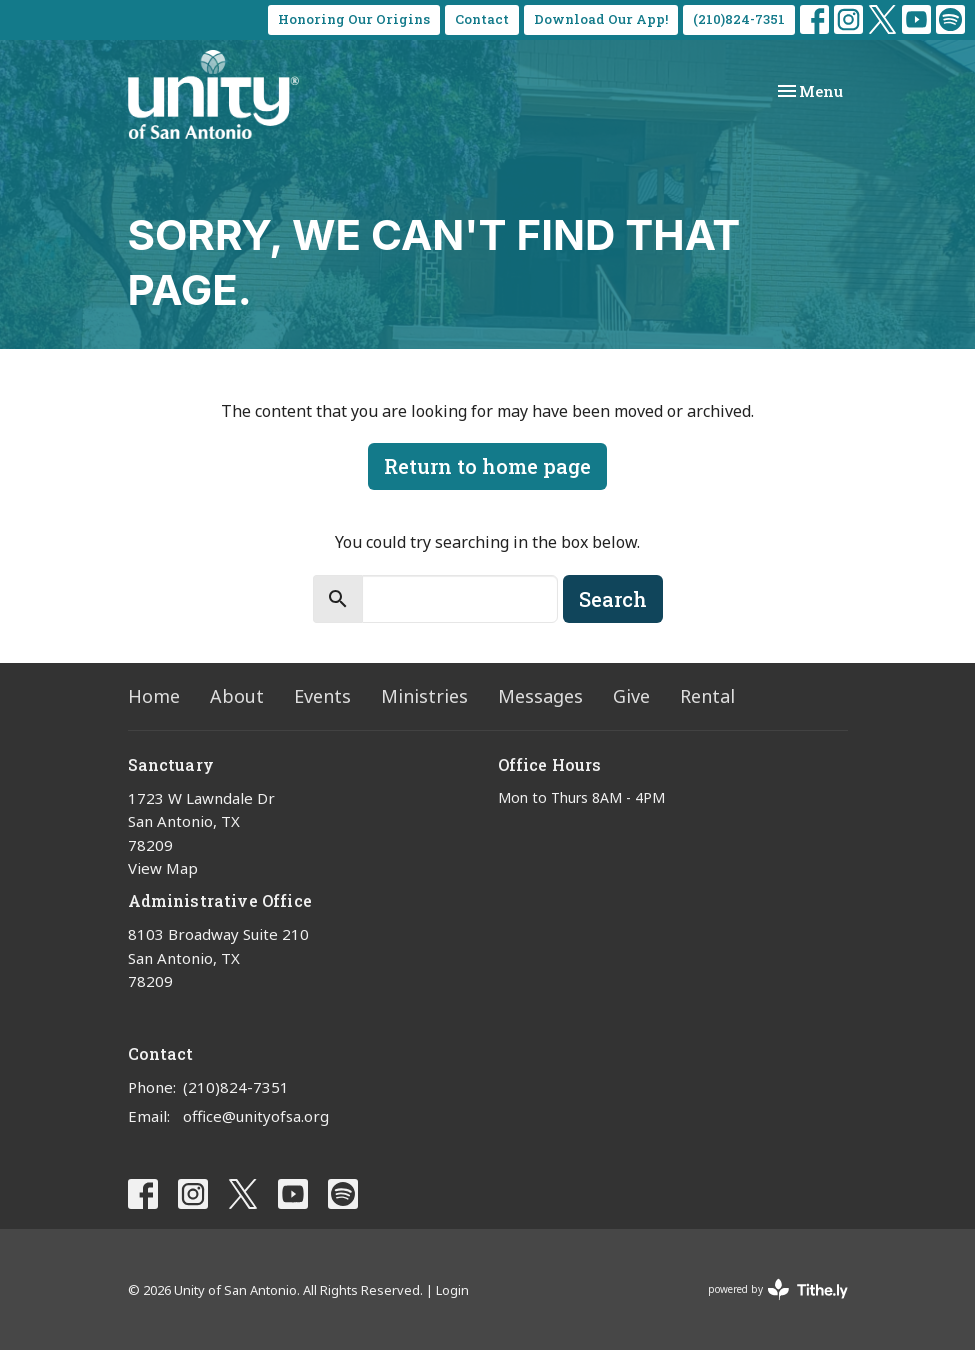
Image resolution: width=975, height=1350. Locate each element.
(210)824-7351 (739, 19)
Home (154, 696)
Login (452, 1290)
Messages (540, 696)
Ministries (424, 696)
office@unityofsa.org (256, 1116)
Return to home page (487, 466)
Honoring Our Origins (354, 19)
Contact (482, 19)
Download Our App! (601, 19)
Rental (707, 696)
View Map (163, 868)
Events (322, 696)
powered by (778, 1289)
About (237, 696)
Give (631, 696)
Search (613, 599)
